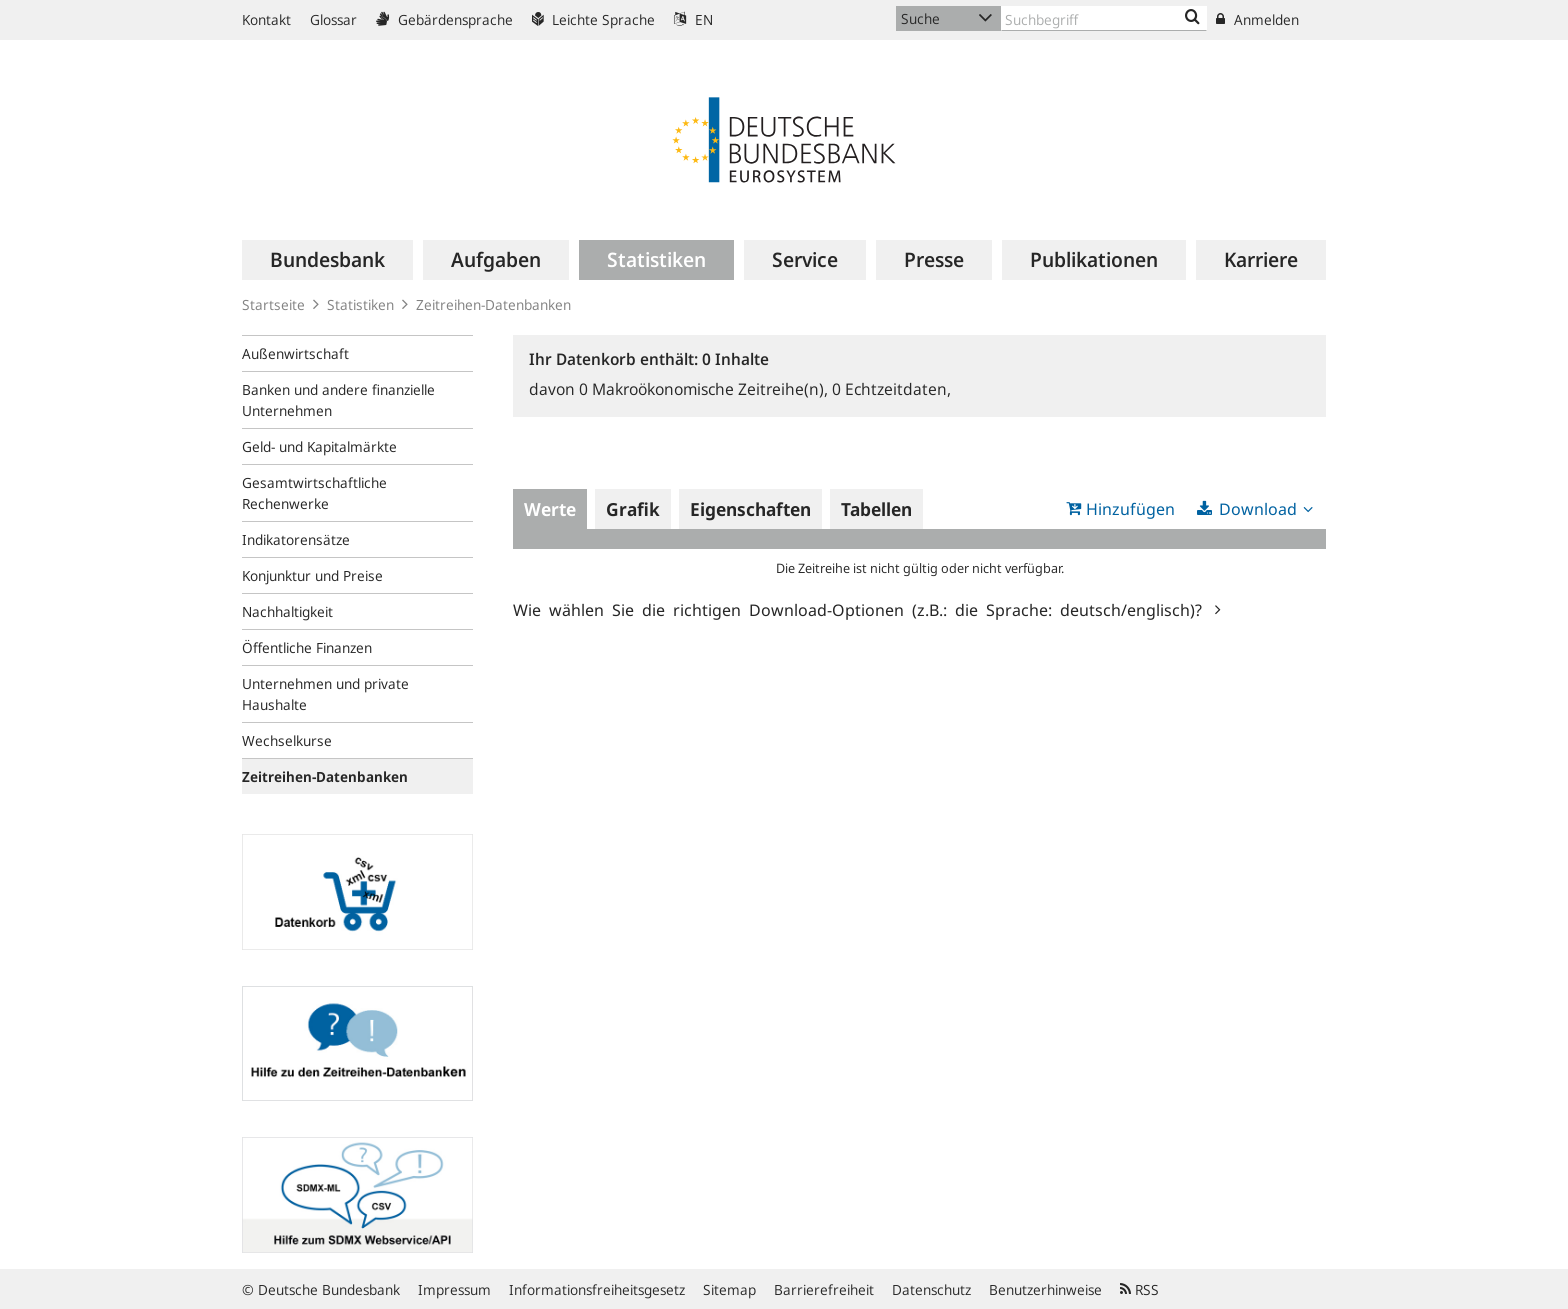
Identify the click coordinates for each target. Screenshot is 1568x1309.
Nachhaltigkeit (287, 611)
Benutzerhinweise (1045, 1289)
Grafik (633, 509)
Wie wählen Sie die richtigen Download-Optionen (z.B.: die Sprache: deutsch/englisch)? (861, 609)
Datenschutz (931, 1289)
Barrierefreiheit (824, 1289)
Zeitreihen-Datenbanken (493, 304)
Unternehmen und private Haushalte (325, 694)
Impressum (454, 1289)
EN (693, 19)
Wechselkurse (287, 740)
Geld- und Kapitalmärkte (319, 446)
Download (1258, 509)
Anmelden (1257, 19)
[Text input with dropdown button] (1104, 18)
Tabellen (876, 509)
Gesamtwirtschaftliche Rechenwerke (314, 493)
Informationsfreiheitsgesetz (597, 1289)
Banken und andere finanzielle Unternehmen (338, 400)
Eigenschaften (750, 509)
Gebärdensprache (444, 19)
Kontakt (266, 19)
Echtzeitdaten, (891, 389)
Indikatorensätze (296, 539)
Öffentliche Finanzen (307, 647)
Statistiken (360, 304)
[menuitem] (327, 260)
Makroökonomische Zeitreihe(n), (705, 389)
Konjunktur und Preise (312, 575)
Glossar (333, 19)
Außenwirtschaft (295, 353)
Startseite (273, 304)
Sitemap (729, 1289)
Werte (550, 509)
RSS (1139, 1289)
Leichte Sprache (593, 19)
